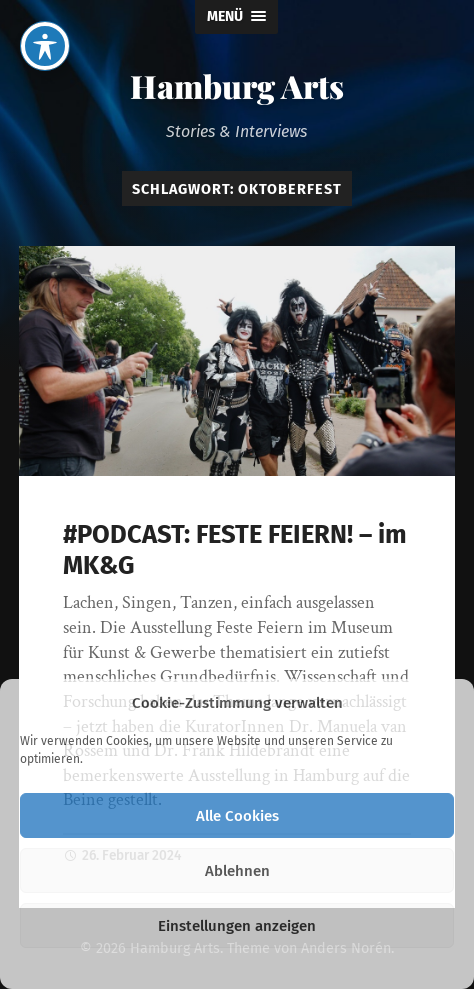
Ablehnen (237, 871)
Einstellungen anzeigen (237, 926)
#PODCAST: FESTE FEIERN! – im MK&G (235, 550)
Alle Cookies (237, 816)
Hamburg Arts (237, 85)
